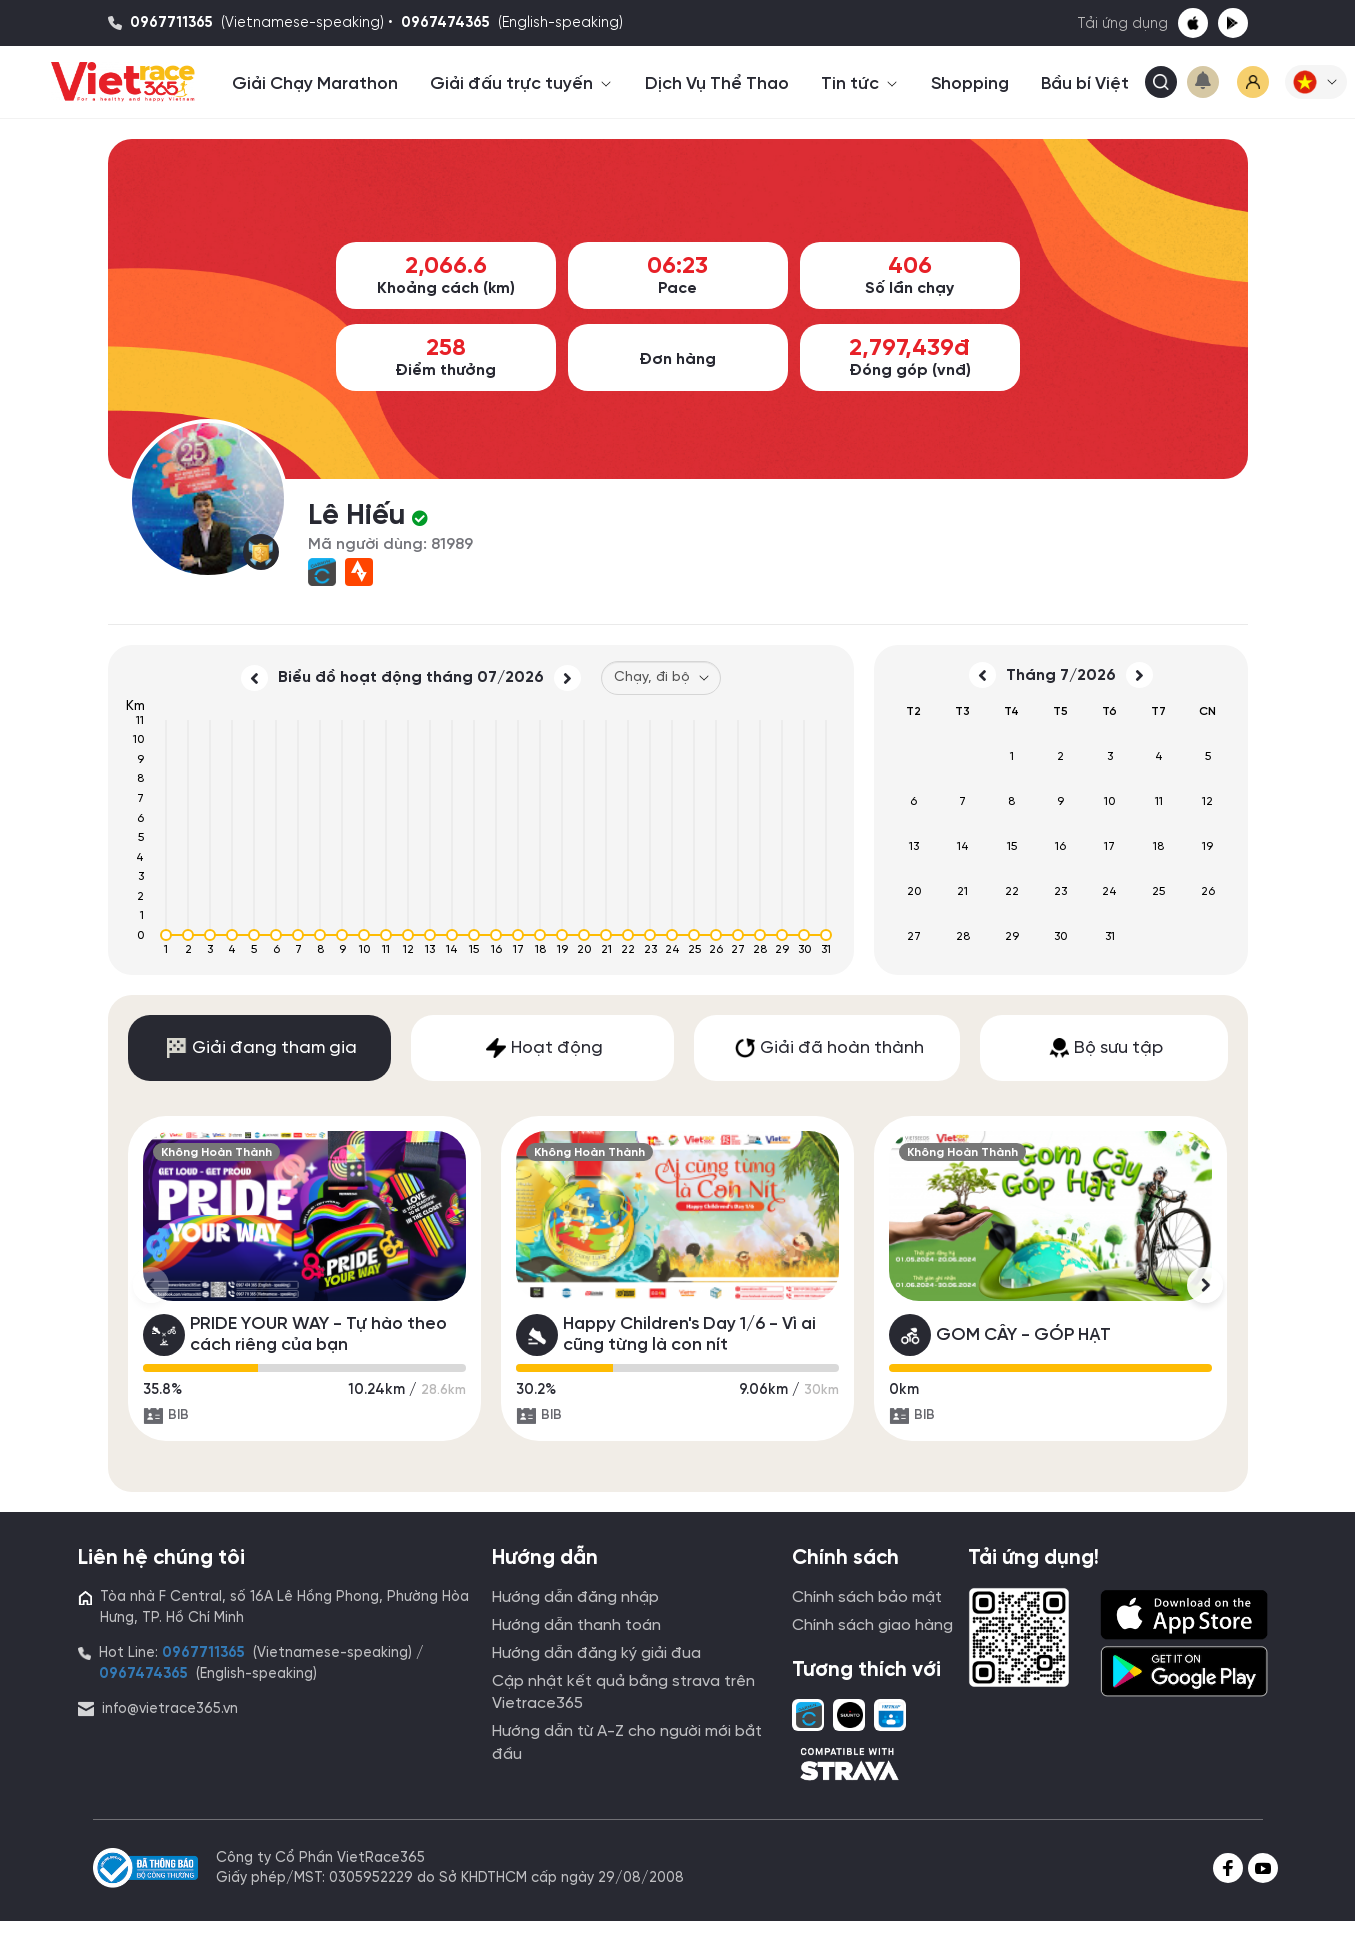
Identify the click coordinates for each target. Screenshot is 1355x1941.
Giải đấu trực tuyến (521, 84)
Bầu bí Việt (1085, 84)
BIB (166, 1416)
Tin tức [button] (860, 84)
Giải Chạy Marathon (315, 84)
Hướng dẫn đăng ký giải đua (596, 1653)
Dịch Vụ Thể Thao (717, 84)
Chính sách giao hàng (872, 1625)
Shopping (970, 84)
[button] (1316, 82)
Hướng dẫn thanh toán (576, 1625)
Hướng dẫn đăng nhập (575, 1597)
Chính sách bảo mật (867, 1597)
